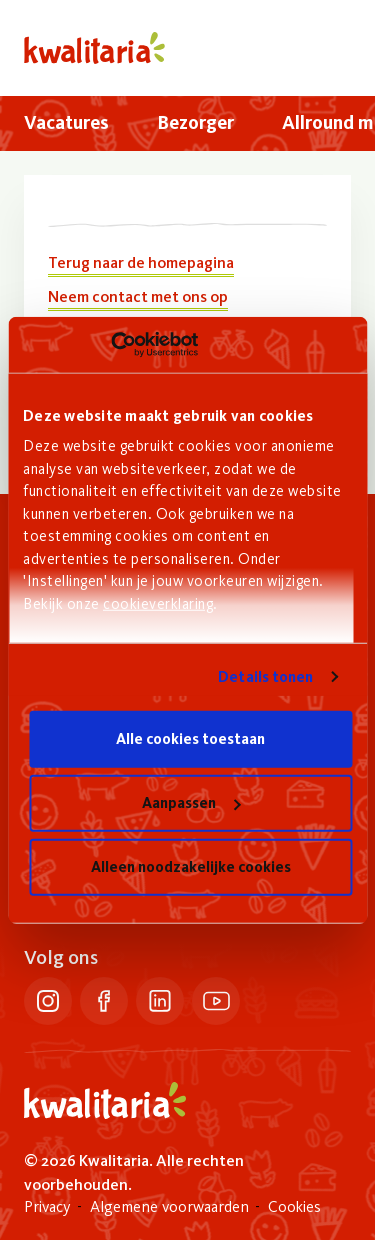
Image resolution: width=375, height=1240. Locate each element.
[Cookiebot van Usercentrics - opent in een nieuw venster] (110, 345)
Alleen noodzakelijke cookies (191, 867)
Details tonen (265, 677)
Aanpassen (191, 803)
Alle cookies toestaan (190, 739)
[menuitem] (66, 123)
